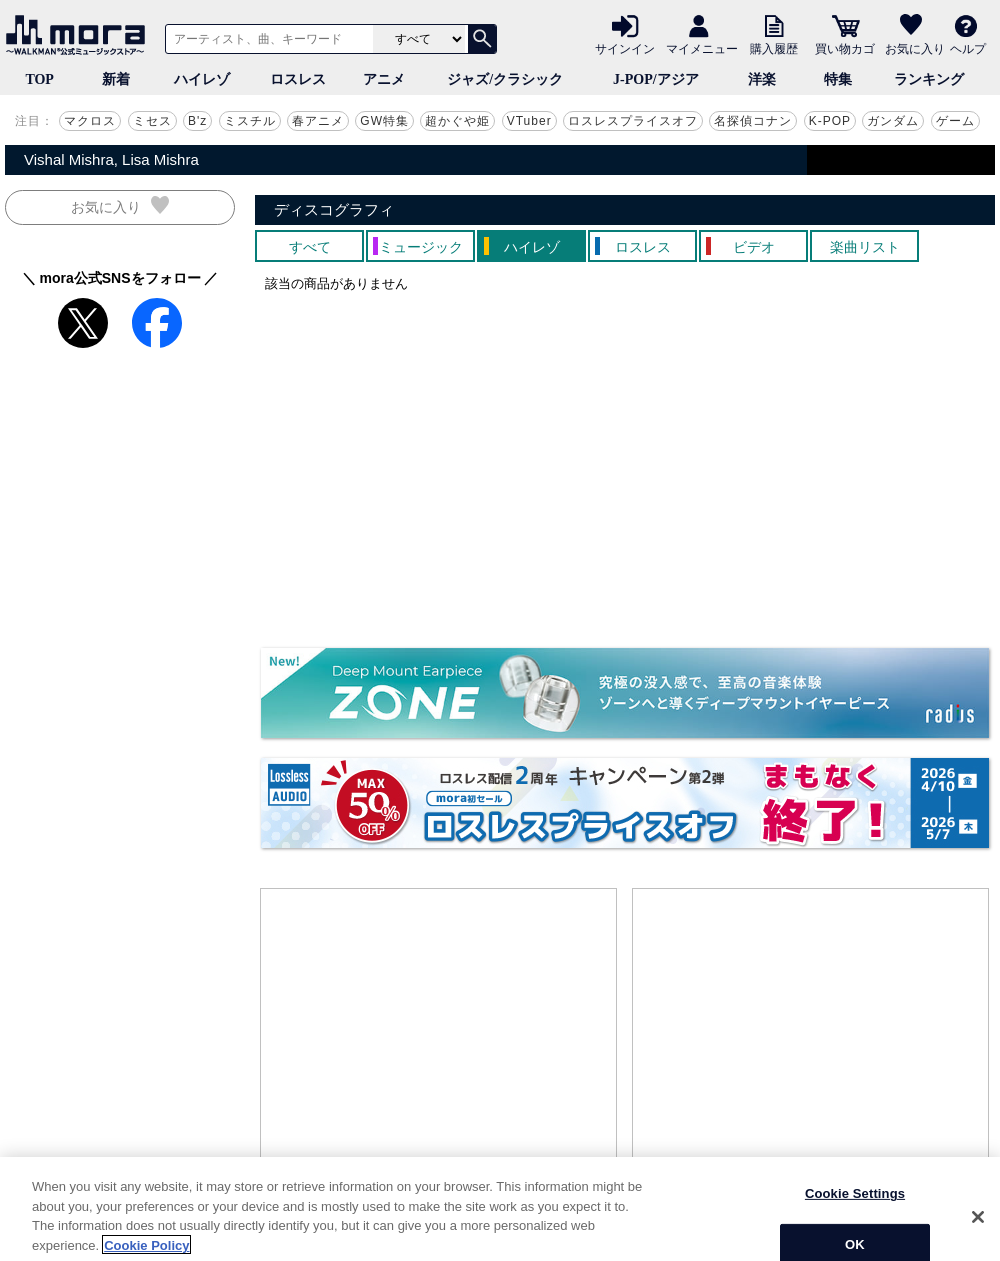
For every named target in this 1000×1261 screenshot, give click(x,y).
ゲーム (955, 121)
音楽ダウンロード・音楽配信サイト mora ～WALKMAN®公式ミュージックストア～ (80, 35)
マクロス (90, 121)
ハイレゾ (202, 79)
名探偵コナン (753, 121)
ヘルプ (968, 48)
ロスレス (298, 79)
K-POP (830, 121)
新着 (116, 79)
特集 (838, 79)
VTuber (529, 121)
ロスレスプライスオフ (633, 121)
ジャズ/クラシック (505, 79)
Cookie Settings (855, 1229)
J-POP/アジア (656, 79)
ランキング (929, 79)
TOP (39, 79)
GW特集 (384, 121)
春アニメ (318, 121)
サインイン (625, 48)
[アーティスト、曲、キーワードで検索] (266, 39)
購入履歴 (774, 48)
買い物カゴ (845, 48)
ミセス (152, 121)
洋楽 (762, 79)
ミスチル (250, 121)
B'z (197, 121)
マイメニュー (702, 48)
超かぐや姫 (457, 121)
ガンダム (893, 121)
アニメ (384, 79)
